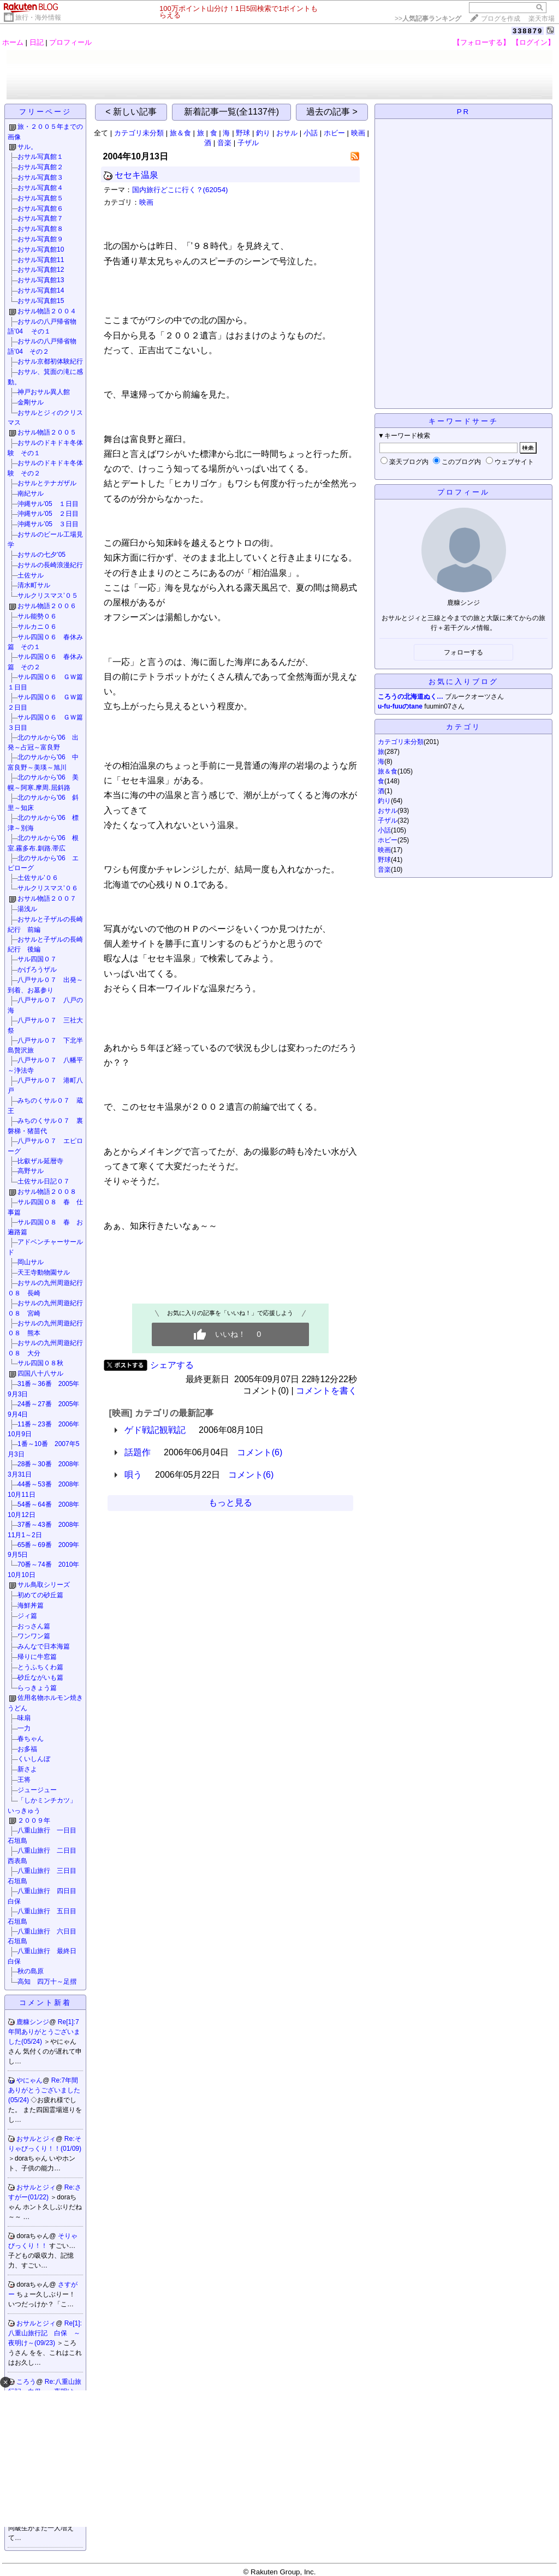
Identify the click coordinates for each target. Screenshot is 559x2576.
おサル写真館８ (40, 229)
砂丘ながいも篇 (40, 1677)
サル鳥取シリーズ (43, 1585)
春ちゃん (30, 1738)
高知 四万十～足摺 (46, 1981)
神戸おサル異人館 (43, 392)
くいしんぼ (33, 1759)
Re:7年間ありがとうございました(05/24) (44, 2090)
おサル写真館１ (40, 156)
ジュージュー (37, 1790)
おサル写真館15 (40, 301)
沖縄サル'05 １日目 (48, 504)
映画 (358, 133)
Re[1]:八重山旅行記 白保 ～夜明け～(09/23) (45, 2333)
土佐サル (30, 575)
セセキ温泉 (136, 175)
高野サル (30, 1171)
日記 (36, 42)
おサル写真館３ (40, 177)
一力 (24, 1728)
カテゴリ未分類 (139, 133)
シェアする (172, 1365)
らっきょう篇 (37, 1688)
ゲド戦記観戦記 (155, 1430)
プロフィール (70, 42)
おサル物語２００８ (46, 1191)
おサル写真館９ (40, 239)
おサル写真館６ (40, 208)
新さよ (27, 1769)
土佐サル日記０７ (43, 1181)
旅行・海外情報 (38, 17)
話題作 (137, 1452)
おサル (287, 133)
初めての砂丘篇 (40, 1595)
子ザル (248, 143)
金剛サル (30, 402)
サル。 (27, 147)
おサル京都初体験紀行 (50, 361)
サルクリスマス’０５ (47, 595)
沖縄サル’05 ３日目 (48, 524)
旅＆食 (180, 133)
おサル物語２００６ (46, 606)
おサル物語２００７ (46, 898)
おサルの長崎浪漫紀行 (50, 565)
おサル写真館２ (40, 167)
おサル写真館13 (40, 280)
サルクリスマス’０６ (47, 888)
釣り (263, 133)
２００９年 (37, 1820)
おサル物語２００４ (46, 311)
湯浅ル (27, 909)
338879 (528, 31)
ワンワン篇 (33, 1636)
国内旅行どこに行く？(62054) (180, 190)
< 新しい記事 (131, 111)
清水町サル (33, 585)
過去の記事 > (332, 111)
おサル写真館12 (40, 269)
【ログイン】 (533, 42)
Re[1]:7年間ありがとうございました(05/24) (44, 2031)
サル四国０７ (37, 959)
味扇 (24, 1718)
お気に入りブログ (463, 681)
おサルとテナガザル (46, 483)
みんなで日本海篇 (43, 1646)
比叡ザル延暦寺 (40, 1161)
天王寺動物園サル (43, 1272)
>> (428, 18)
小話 (311, 133)
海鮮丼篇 (30, 1605)
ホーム (12, 42)
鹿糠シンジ (32, 2022)
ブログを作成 (500, 18)
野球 (243, 133)
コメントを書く (326, 1390)
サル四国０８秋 (40, 1363)
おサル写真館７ (40, 218)
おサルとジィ (36, 2139)
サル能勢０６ (37, 616)
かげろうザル (37, 969)
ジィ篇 (27, 1616)
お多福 (27, 1749)
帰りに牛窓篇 (37, 1657)
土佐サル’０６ (37, 878)
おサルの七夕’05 (41, 554)
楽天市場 (541, 18)
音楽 (224, 143)
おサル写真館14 (40, 290)
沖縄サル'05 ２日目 (48, 513)
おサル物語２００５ (46, 432)
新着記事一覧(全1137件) (231, 111)
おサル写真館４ (40, 188)
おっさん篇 (33, 1626)
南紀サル (30, 493)
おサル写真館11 (40, 260)
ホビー (334, 133)
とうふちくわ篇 (40, 1667)
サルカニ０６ (37, 626)
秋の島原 (30, 1971)
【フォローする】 (481, 42)
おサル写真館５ (40, 198)
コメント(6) (260, 1452)
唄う (133, 1474)
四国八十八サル (40, 1373)
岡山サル (30, 1262)
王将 (24, 1779)
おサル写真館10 (40, 249)
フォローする (463, 652)
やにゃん (29, 2080)
